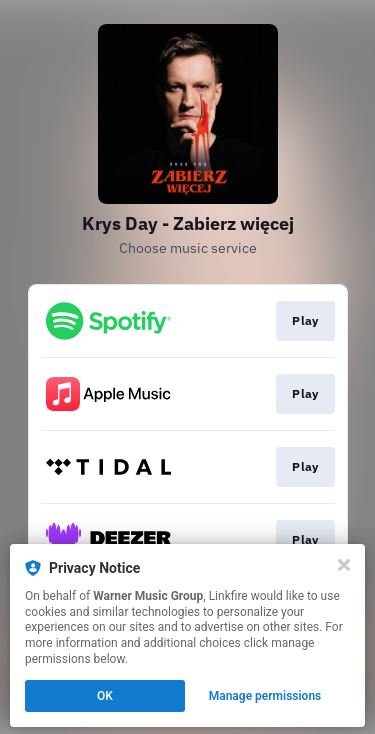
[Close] (344, 565)
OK (105, 696)
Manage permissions (265, 696)
